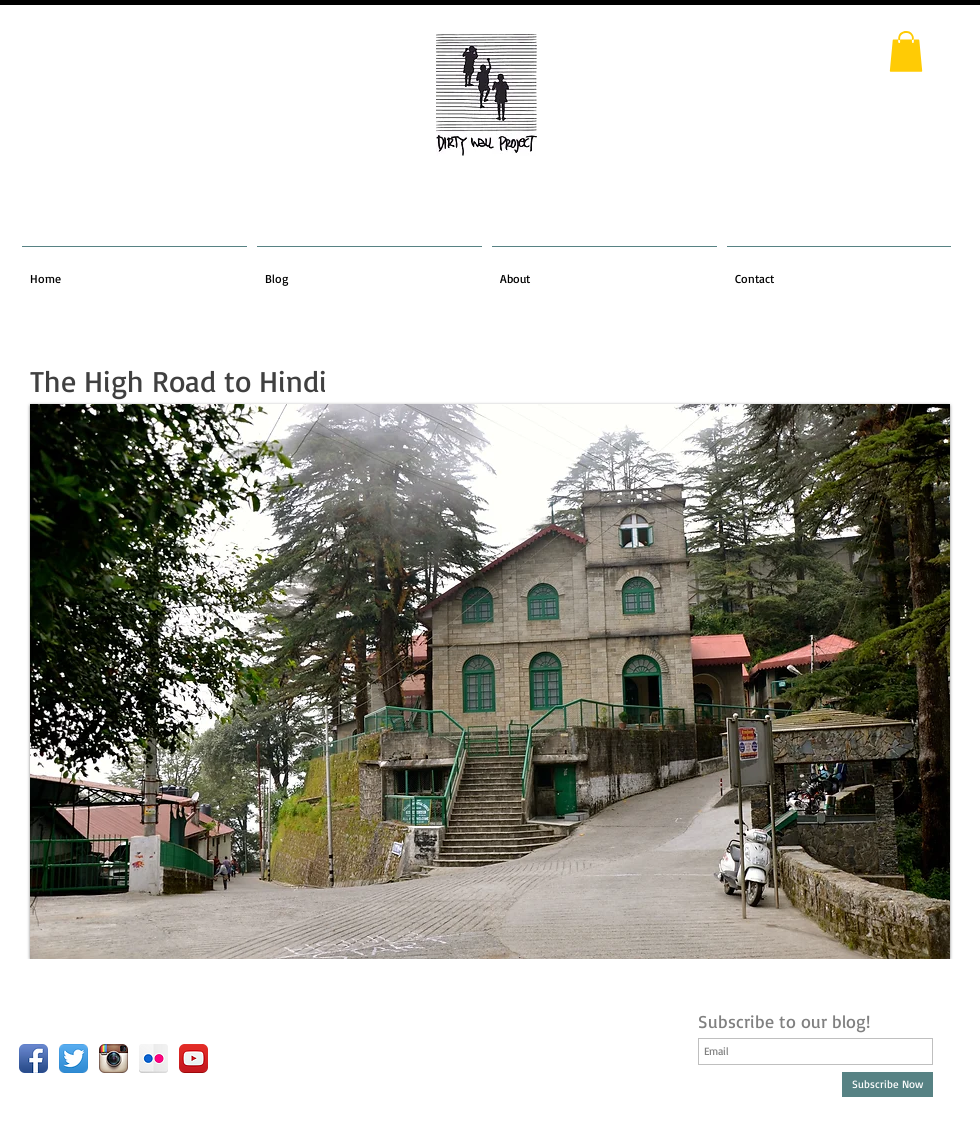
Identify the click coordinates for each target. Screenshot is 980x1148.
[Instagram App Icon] (113, 1058)
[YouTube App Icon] (193, 1058)
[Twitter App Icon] (73, 1058)
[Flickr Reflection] (153, 1058)
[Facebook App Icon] (33, 1058)
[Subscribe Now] (887, 1084)
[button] (906, 51)
